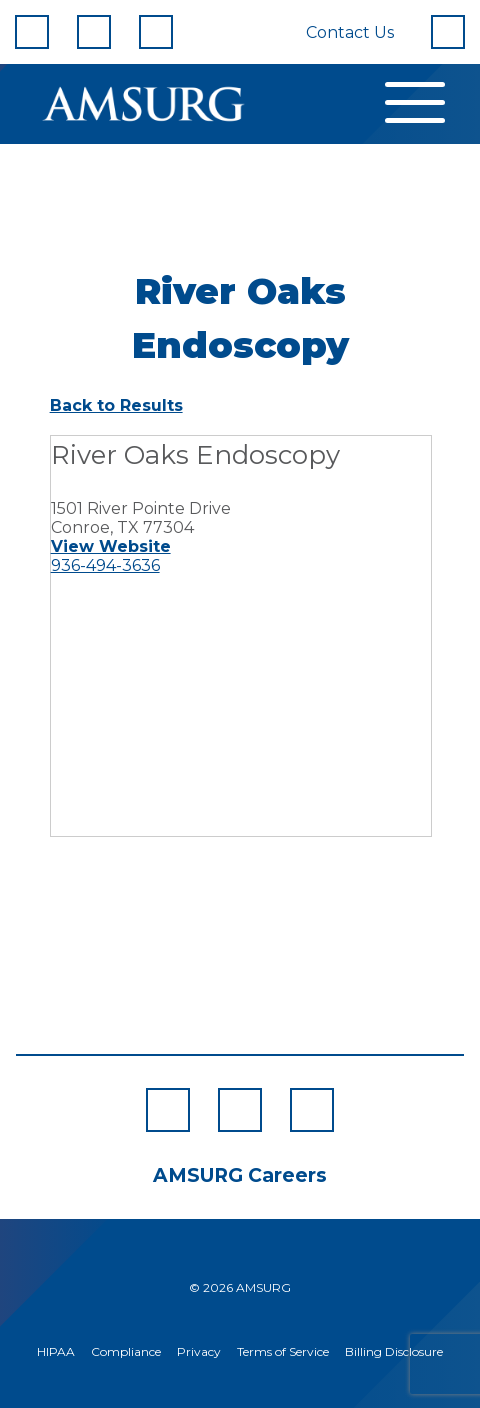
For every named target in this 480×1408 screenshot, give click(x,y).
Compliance (126, 1351)
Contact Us (350, 32)
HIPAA (56, 1351)
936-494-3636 (105, 565)
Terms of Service (283, 1351)
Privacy (199, 1351)
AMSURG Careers (240, 1175)
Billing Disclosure (394, 1351)
